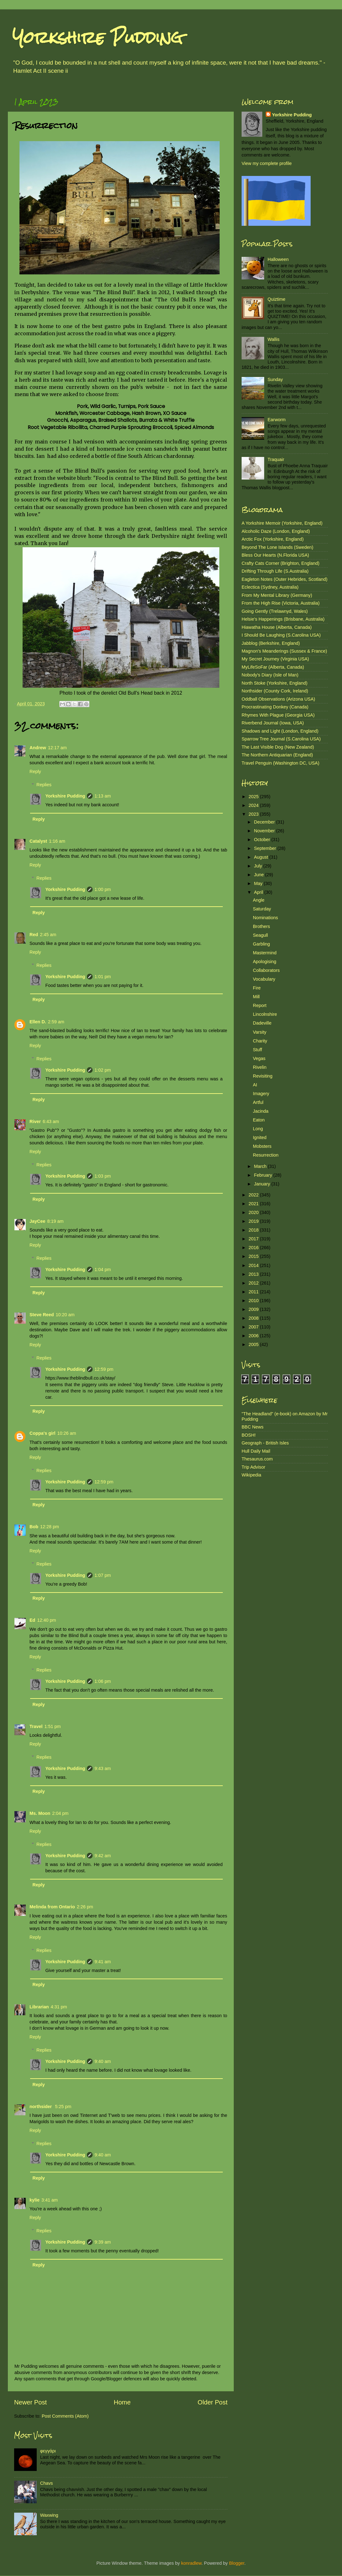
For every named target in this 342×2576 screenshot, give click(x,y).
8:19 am (55, 1221)
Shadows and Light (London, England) (280, 731)
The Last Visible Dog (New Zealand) (278, 747)
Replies (43, 784)
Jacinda (261, 1111)
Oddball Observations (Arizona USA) (278, 699)
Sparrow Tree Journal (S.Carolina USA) (281, 738)
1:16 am (57, 841)
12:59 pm (103, 1369)
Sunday (275, 379)
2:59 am (56, 1021)
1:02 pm (102, 1070)
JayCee (37, 1221)
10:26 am (66, 1433)
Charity (260, 1040)
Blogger (236, 2563)
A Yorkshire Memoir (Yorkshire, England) (282, 523)
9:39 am (102, 2242)
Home (122, 2402)
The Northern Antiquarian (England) (277, 754)
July (259, 865)
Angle (259, 900)
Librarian (39, 2006)
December (265, 821)
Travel (36, 1726)
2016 (254, 1247)
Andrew (37, 747)
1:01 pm (102, 976)
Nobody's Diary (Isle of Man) (270, 674)
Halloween (278, 259)
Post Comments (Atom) (65, 2416)
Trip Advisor (253, 1467)
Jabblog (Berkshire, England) (271, 643)
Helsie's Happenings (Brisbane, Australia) (283, 619)
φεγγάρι (48, 2450)
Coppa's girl (42, 1433)
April (259, 892)
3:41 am (49, 2199)
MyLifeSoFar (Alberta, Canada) (273, 667)
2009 (254, 1309)
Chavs (46, 2483)
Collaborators (266, 970)
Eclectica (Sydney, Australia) (270, 587)
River (35, 1121)
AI (255, 1084)
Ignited (259, 1137)
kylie (34, 2199)
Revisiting (262, 1076)
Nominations (265, 917)
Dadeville (262, 1023)
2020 (254, 1212)
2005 (254, 1344)
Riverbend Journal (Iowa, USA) (273, 722)
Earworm (277, 419)
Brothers (261, 926)
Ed (32, 1620)
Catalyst (38, 841)
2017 (254, 1238)
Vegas (259, 1058)
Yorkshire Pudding (98, 37)
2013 (254, 1274)
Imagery (261, 1093)
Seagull (260, 935)
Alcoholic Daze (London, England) (276, 531)
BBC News (253, 1426)
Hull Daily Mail (256, 1451)
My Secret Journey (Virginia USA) (275, 658)
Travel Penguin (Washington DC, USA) (280, 763)
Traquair (276, 459)
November (265, 830)
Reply (35, 771)
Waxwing (49, 2515)
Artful (258, 1102)
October (262, 839)
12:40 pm (46, 1620)
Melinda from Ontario (52, 1906)
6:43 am (51, 1121)
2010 (254, 1300)
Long (258, 1128)
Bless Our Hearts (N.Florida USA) (275, 555)
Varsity (259, 1032)
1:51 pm (53, 1726)
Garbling (261, 943)
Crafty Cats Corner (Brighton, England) (280, 563)
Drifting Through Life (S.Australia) (275, 571)
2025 (254, 796)
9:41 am (102, 1961)
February (264, 1175)
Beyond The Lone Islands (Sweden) (277, 547)
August (262, 857)
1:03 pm (102, 1176)
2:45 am (48, 934)
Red (33, 934)
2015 (254, 1256)
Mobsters (262, 1146)
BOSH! (249, 1435)
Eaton (259, 1119)
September (265, 848)
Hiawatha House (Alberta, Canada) (277, 627)
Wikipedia (251, 1474)
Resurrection (266, 1155)
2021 (254, 1203)
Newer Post (30, 2402)
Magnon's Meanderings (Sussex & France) (284, 651)
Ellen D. (37, 1021)
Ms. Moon (39, 1813)
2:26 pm (85, 1906)
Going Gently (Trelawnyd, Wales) (275, 611)
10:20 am (65, 1314)
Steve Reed (41, 1314)
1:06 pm (102, 1681)
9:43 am (102, 1768)
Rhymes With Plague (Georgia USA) (278, 715)
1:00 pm (102, 889)
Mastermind (264, 952)
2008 (254, 1318)
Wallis (274, 339)
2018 (254, 1229)
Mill (256, 996)
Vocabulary (264, 979)
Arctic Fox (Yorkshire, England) (273, 539)
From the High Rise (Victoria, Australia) (280, 603)
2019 (254, 1221)
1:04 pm (102, 1269)
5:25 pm (63, 2106)
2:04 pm (60, 1813)
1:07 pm (102, 1575)
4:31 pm (59, 2006)
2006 (254, 1335)
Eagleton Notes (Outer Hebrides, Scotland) (285, 579)
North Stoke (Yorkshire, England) (274, 683)
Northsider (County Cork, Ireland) (275, 690)
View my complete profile (267, 163)
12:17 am (57, 747)
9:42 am (102, 1855)
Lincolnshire (265, 1014)
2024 (254, 805)
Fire (257, 987)
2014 (254, 1265)
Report (259, 1005)
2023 (254, 814)
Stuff (257, 1049)
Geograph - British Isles (265, 1442)
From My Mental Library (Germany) (277, 595)
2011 (254, 1291)
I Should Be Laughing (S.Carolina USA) (281, 635)
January (262, 1183)
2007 (254, 1326)
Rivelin (259, 1067)
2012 (254, 1282)
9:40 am (102, 2061)
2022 (254, 1194)
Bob (33, 1526)
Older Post (212, 2402)
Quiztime (277, 299)
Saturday (262, 908)
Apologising (264, 961)
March (261, 1166)
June (259, 874)
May (259, 883)
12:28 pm (49, 1526)
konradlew (191, 2563)
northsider (41, 2106)
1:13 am (102, 795)
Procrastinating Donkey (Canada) (275, 706)
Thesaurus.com (257, 1458)
